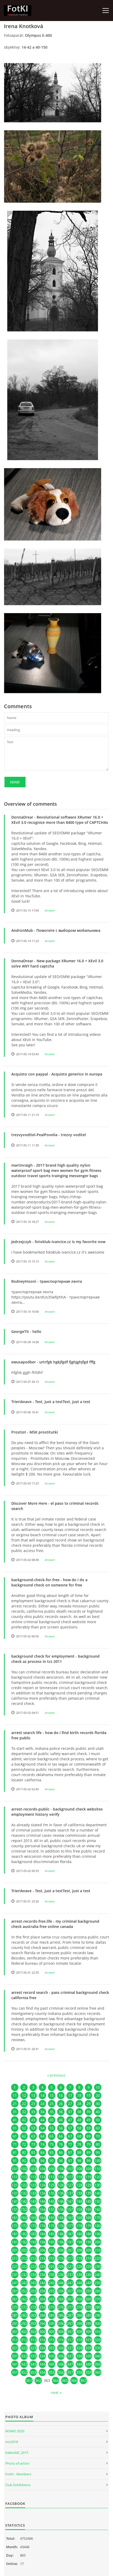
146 (61, 2201)
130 (98, 2184)
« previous (56, 2075)
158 (79, 2209)
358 (79, 2372)
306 (61, 2331)
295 (51, 2323)
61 (15, 2136)
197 (70, 2241)
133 (33, 2193)
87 (70, 2152)
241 (15, 2282)
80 (98, 2144)
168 (79, 2217)
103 (33, 2168)
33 (33, 2111)
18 (79, 2095)
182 (24, 2233)
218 (79, 2258)
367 (83, 2380)
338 (79, 2355)
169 (88, 2217)
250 (98, 2282)
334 (42, 2355)
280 (98, 2307)
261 (15, 2298)
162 (24, 2217)
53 (33, 2127)
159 (88, 2209)
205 (51, 2250)
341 (15, 2364)
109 (88, 2168)
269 (88, 2298)
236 (61, 2274)
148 (79, 2201)
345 (51, 2364)
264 (42, 2298)
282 (24, 2315)
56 (61, 2127)
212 (24, 2258)
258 (79, 2290)
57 (70, 2127)
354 (42, 2372)
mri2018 (11, 2441)
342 (24, 2364)
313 (33, 2339)
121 (15, 2184)
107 (70, 2168)
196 (61, 2241)
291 (15, 2323)
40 (98, 2111)
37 (70, 2111)
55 (52, 2127)
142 (24, 2201)
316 (61, 2339)
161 (15, 2217)
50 (98, 2119)
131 (15, 2193)
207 (70, 2250)
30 (98, 2103)
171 (15, 2225)
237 (70, 2274)
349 (88, 2364)
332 (24, 2355)
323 (33, 2347)
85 (52, 2152)
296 (61, 2323)
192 (24, 2241)
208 (79, 2250)
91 (15, 2160)
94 (42, 2160)
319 (88, 2339)
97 (70, 2160)
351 (15, 2372)
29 (88, 2103)
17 (70, 2095)
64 (42, 2136)
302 (24, 2331)
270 (98, 2298)
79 (88, 2144)
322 (24, 2347)
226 (61, 2266)
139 (88, 2193)
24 (42, 2103)
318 (79, 2339)
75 (52, 2144)
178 (79, 2225)
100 (98, 2160)
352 (24, 2372)
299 (88, 2323)
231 (15, 2274)
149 (88, 2201)
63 (33, 2136)
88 (79, 2152)
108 (79, 2168)
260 (98, 2290)
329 (88, 2347)
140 (98, 2193)
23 (33, 2103)
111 (15, 2176)
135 (51, 2193)
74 (42, 2144)
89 (88, 2152)
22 (24, 2103)
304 (42, 2331)
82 (24, 2152)
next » (56, 2392)
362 (38, 2380)
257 (70, 2290)
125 (51, 2184)
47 (70, 2119)
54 (42, 2127)
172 (24, 2225)
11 (15, 2095)
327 (70, 2347)
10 (98, 2087)
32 (24, 2111)
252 (24, 2290)
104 (42, 2168)
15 (52, 2095)
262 (24, 2298)
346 (61, 2364)
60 (98, 2127)
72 (24, 2144)
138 (79, 2193)
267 (70, 2298)
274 (42, 2307)
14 (42, 2095)
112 (24, 2176)
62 (24, 2136)
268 (79, 2298)
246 (61, 2282)
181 (15, 2233)
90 (98, 2152)
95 (52, 2160)
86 (61, 2152)
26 (61, 2103)
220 (98, 2258)
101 (15, 2168)
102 (24, 2168)
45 (52, 2119)
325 (51, 2347)
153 (33, 2209)
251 (15, 2290)
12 (24, 2095)
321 (15, 2347)
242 (24, 2282)
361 (29, 2380)
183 (33, 2233)
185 (51, 2233)
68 (79, 2136)
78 (79, 2144)
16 (61, 2095)
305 (51, 2331)
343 (33, 2364)
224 (42, 2266)
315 (51, 2339)
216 (61, 2258)
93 (33, 2160)
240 (98, 2274)
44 (42, 2119)
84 (42, 2152)
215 (51, 2258)
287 (70, 2315)
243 (33, 2282)
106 (61, 2168)
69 (88, 2136)
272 (24, 2307)
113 (33, 2176)
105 (51, 2168)
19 (88, 2095)
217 (70, 2258)
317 (70, 2339)
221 (15, 2266)
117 (70, 2176)
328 (79, 2347)
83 (33, 2152)
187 (70, 2233)
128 (79, 2184)
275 (51, 2307)
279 (88, 2307)
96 (61, 2160)
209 (88, 2250)
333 (33, 2355)
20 (98, 2095)
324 (42, 2347)
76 (61, 2144)
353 (33, 2372)
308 (79, 2331)
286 (61, 2315)
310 (98, 2331)
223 (33, 2266)
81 (15, 2152)
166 (61, 2217)
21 (15, 2103)
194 (42, 2241)
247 (70, 2282)
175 (51, 2225)
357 (70, 2372)
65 (52, 2136)
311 (15, 2339)
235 (51, 2274)
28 (79, 2103)
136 (61, 2193)
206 (61, 2250)
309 (88, 2331)
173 (33, 2225)
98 (79, 2160)
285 (51, 2315)
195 (51, 2241)
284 (42, 2315)
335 (51, 2355)
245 (51, 2282)
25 (52, 2103)
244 (42, 2282)
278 (79, 2307)
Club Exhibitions (18, 2484)
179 (88, 2225)
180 (98, 2225)
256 (61, 2290)
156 (61, 2209)
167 (70, 2217)
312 (24, 2339)
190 (98, 2233)
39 (88, 2111)
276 (61, 2307)
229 (88, 2266)
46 (61, 2119)
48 (79, 2119)
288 (79, 2315)
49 (88, 2119)
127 (70, 2184)
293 (33, 2323)
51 (15, 2127)
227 (70, 2266)
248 (79, 2282)
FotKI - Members (18, 2474)
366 (74, 2380)
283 (33, 2315)
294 (42, 2323)
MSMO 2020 (14, 2431)
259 (88, 2290)
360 (98, 2372)
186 (61, 2233)
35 (52, 2111)
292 (24, 2323)
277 (70, 2307)
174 (42, 2225)
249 (88, 2282)
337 (70, 2355)
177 (70, 2225)
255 (51, 2290)
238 (79, 2274)
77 (70, 2144)
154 (42, 2209)
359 (88, 2372)
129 (88, 2184)
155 (51, 2209)
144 (42, 2201)
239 (88, 2274)
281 (15, 2315)
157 (70, 2209)
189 (88, 2233)
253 (33, 2290)
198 (79, 2241)
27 (70, 2103)
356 (61, 2372)
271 (15, 2307)
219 (88, 2258)
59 (88, 2127)
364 (55, 2380)
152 (24, 2209)
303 (33, 2331)
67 (70, 2136)
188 (79, 2233)
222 (24, 2266)
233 (33, 2274)
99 (88, 2160)
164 (42, 2217)
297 (70, 2323)
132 (24, 2193)
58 (79, 2127)
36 (61, 2111)
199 (88, 2241)
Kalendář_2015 (16, 2452)
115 (51, 2176)
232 (24, 2274)
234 (42, 2274)
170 (98, 2217)
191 (15, 2241)
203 (33, 2250)
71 (15, 2144)
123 (33, 2184)
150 (98, 2201)
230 (98, 2266)
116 (61, 2176)
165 (51, 2217)
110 (98, 2168)
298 (79, 2323)
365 (65, 2380)
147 (70, 2201)
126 (61, 2184)
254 (42, 2290)
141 (15, 2201)
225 (51, 2266)
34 (42, 2111)
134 (42, 2193)
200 (98, 2241)
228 (79, 2266)
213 (33, 2258)
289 (88, 2315)
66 (61, 2136)
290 (98, 2315)
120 (98, 2176)
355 (51, 2372)
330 (98, 2347)
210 (98, 2250)
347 (70, 2364)
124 (42, 2184)
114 (42, 2176)
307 (70, 2331)
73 (33, 2144)
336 (61, 2355)
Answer (50, 910)
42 (24, 2119)
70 (98, 2136)
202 (24, 2250)
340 (98, 2355)
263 (33, 2298)
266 (61, 2298)
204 (42, 2250)
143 (33, 2201)
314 (42, 2339)
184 (42, 2233)
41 (15, 2119)
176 (61, 2225)
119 (88, 2176)
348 (79, 2364)
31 (15, 2111)
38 (79, 2111)
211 (15, 2258)
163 (33, 2217)
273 (33, 2307)
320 (98, 2339)
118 (79, 2176)
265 (51, 2298)
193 (33, 2241)
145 (51, 2201)
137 (70, 2193)
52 (24, 2127)
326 (61, 2347)
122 (24, 2184)
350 (98, 2364)
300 (98, 2323)
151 (15, 2209)
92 (24, 2160)
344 (42, 2364)
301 (15, 2331)
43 (33, 2119)
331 (15, 2355)
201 (15, 2250)
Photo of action (17, 2463)
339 (88, 2355)
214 (42, 2258)
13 (33, 2095)
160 (98, 2209)
